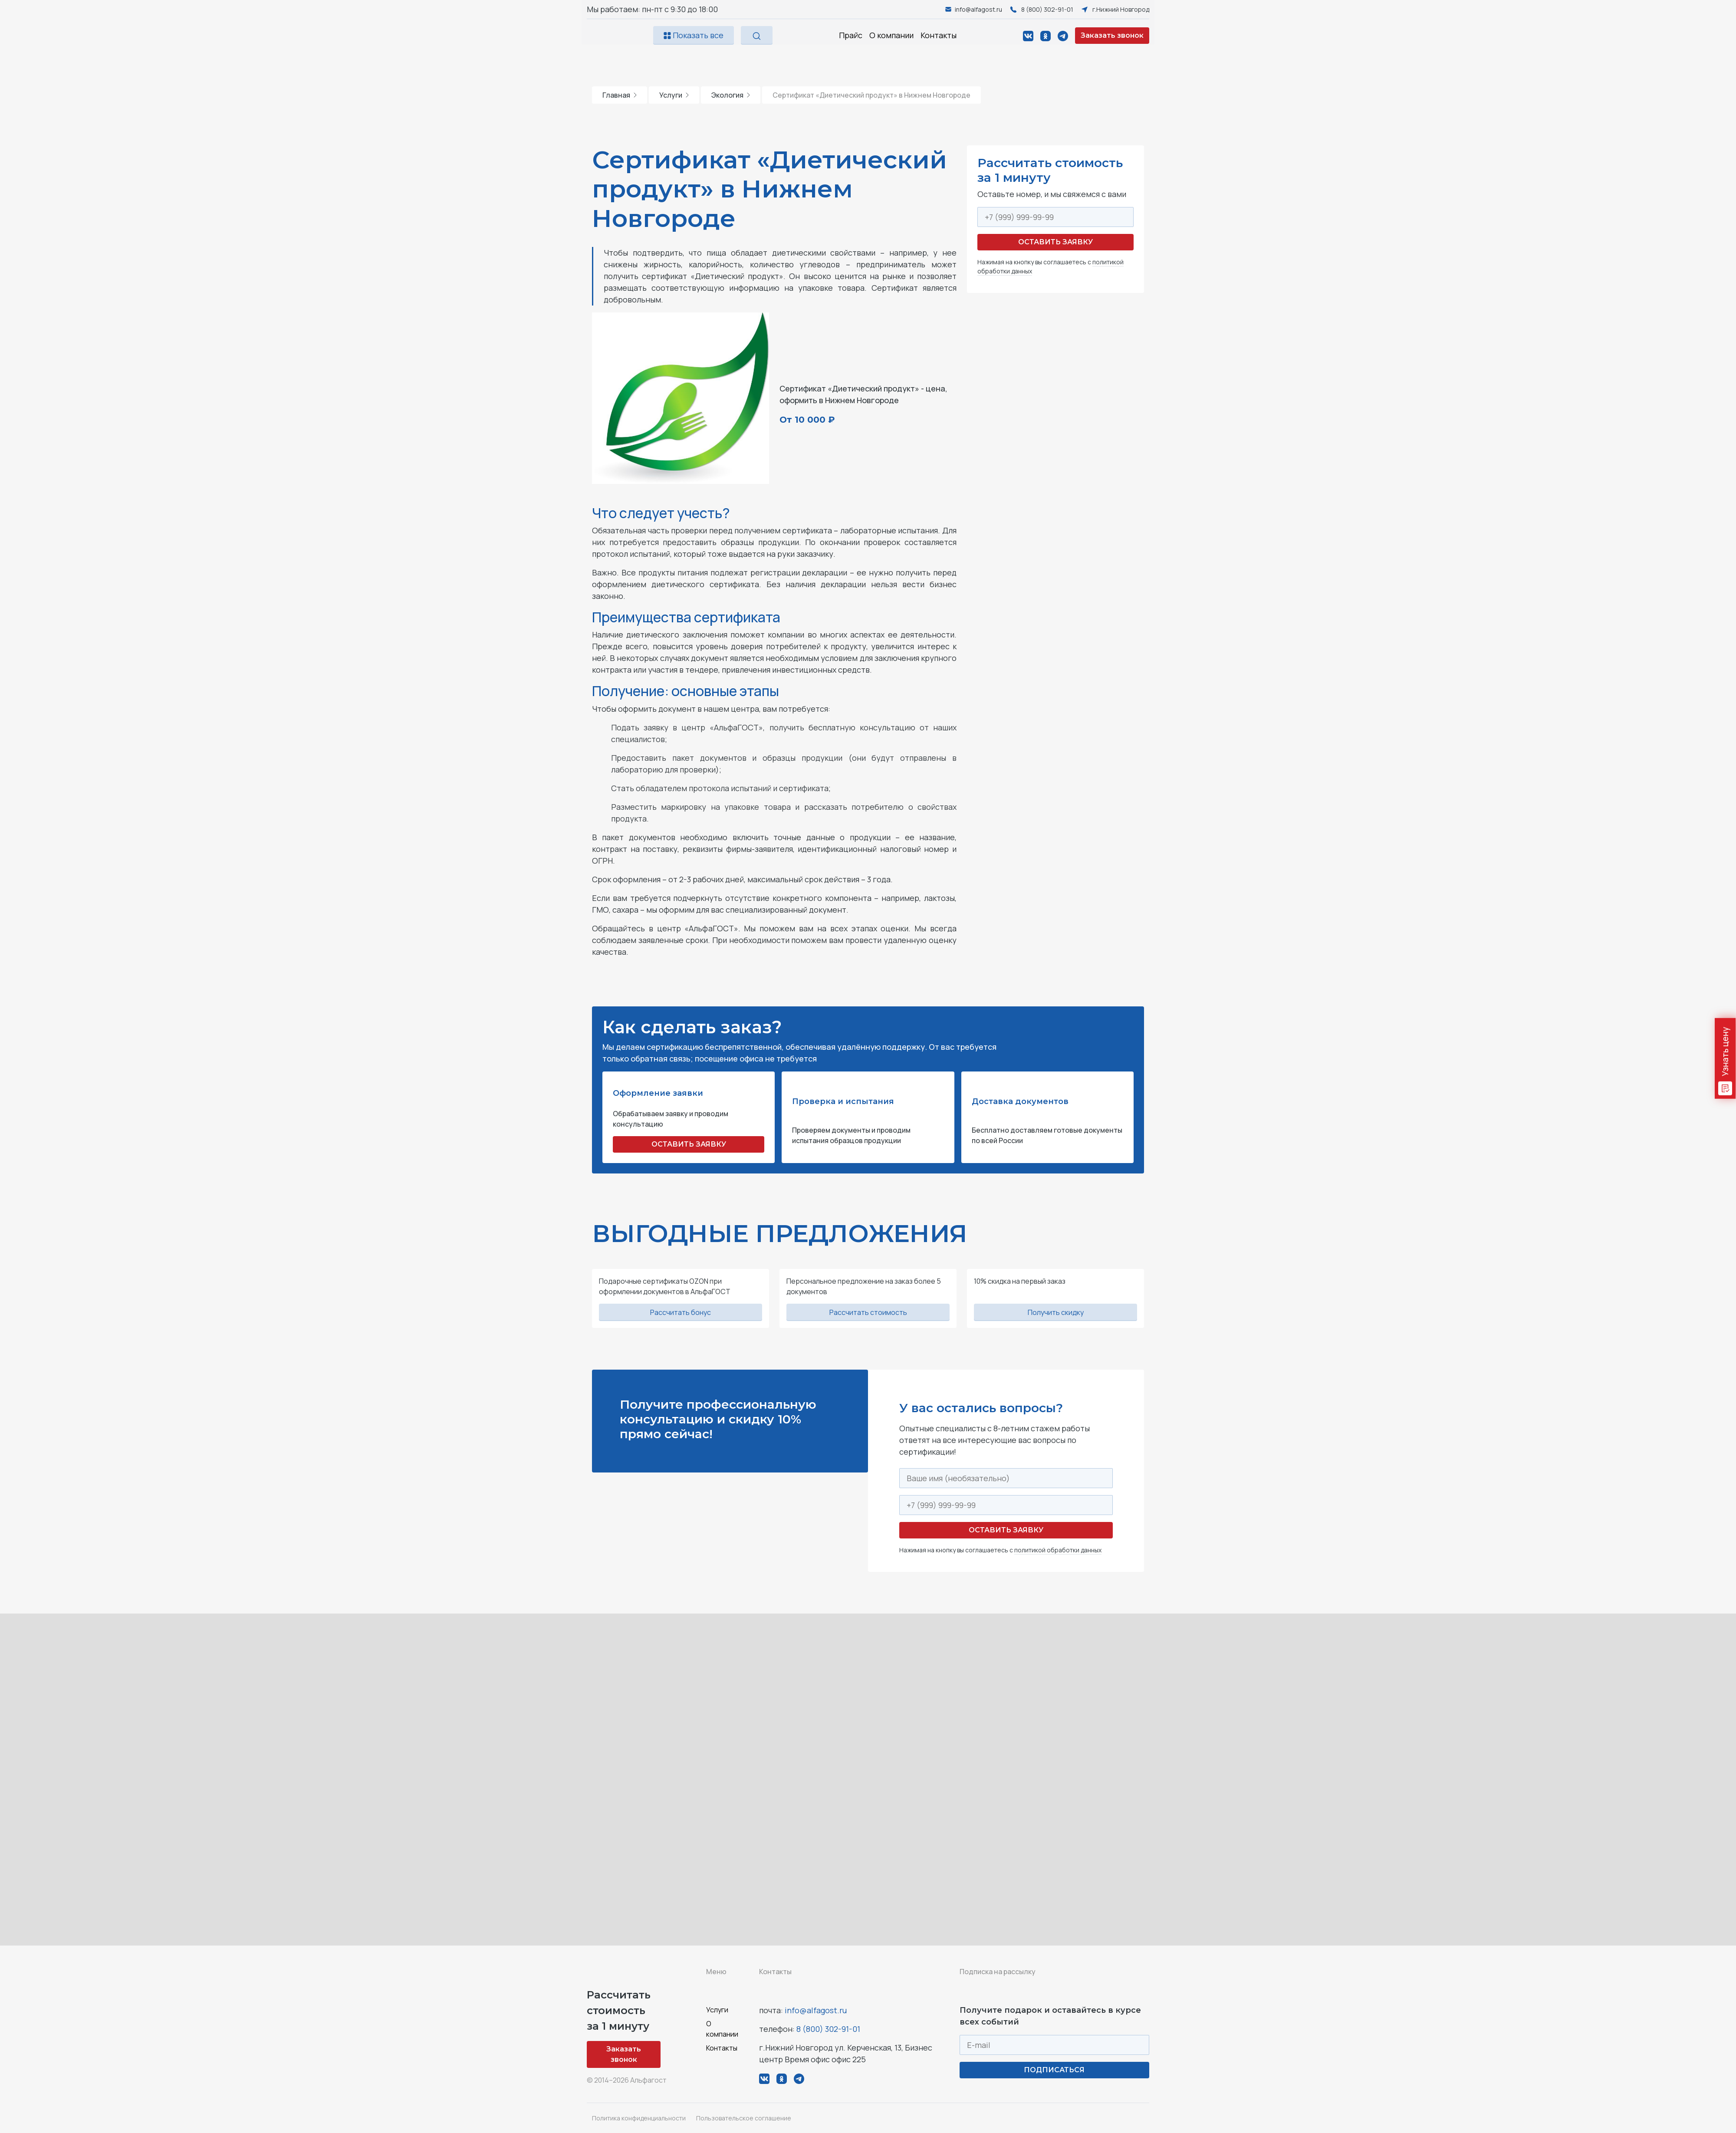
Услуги (674, 95)
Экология (730, 95)
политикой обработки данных (1057, 1550)
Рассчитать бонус (680, 1312)
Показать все (693, 35)
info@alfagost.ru (816, 2010)
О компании (891, 35)
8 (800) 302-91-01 (828, 2029)
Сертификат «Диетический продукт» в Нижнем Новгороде (871, 95)
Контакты (939, 35)
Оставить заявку (1055, 242)
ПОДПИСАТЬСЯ (1054, 2070)
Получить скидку (1056, 1312)
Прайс (850, 35)
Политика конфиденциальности (639, 2118)
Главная (619, 95)
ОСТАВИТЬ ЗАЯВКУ (688, 1144)
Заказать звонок (1112, 35)
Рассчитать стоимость (868, 1312)
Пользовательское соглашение (743, 2118)
